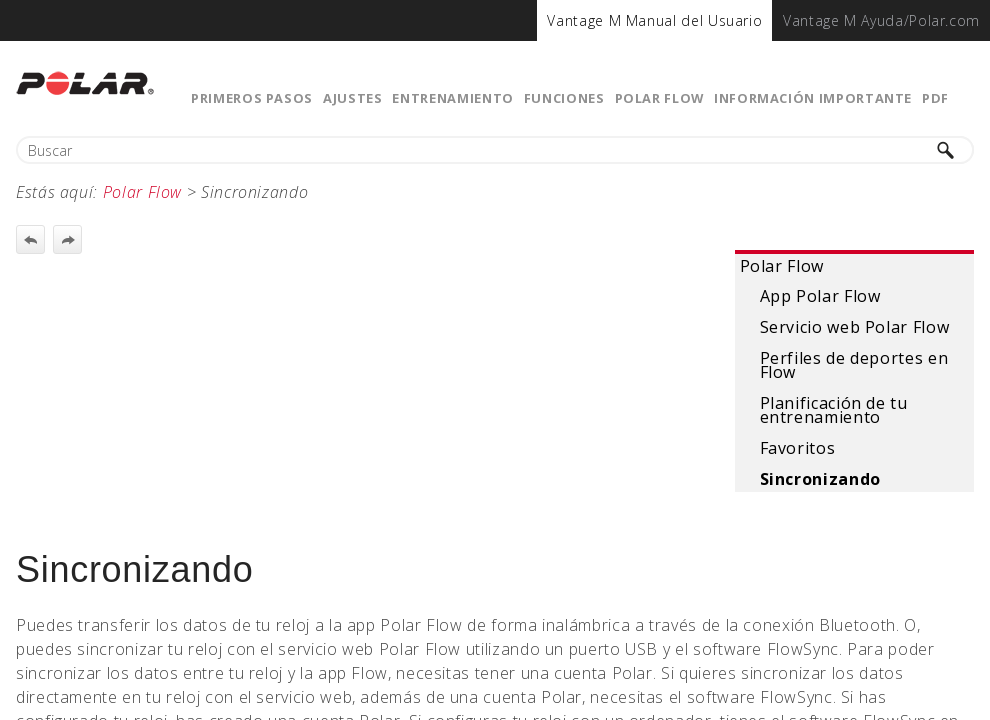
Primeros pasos (252, 98)
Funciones (564, 98)
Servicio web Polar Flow (855, 327)
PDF (935, 98)
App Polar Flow (820, 296)
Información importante (813, 98)
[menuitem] (654, 20)
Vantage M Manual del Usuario (654, 20)
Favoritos (798, 448)
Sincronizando (820, 479)
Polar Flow (659, 98)
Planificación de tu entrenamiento (834, 410)
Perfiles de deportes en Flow (854, 365)
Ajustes (352, 98)
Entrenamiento (452, 98)
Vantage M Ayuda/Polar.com (881, 20)
